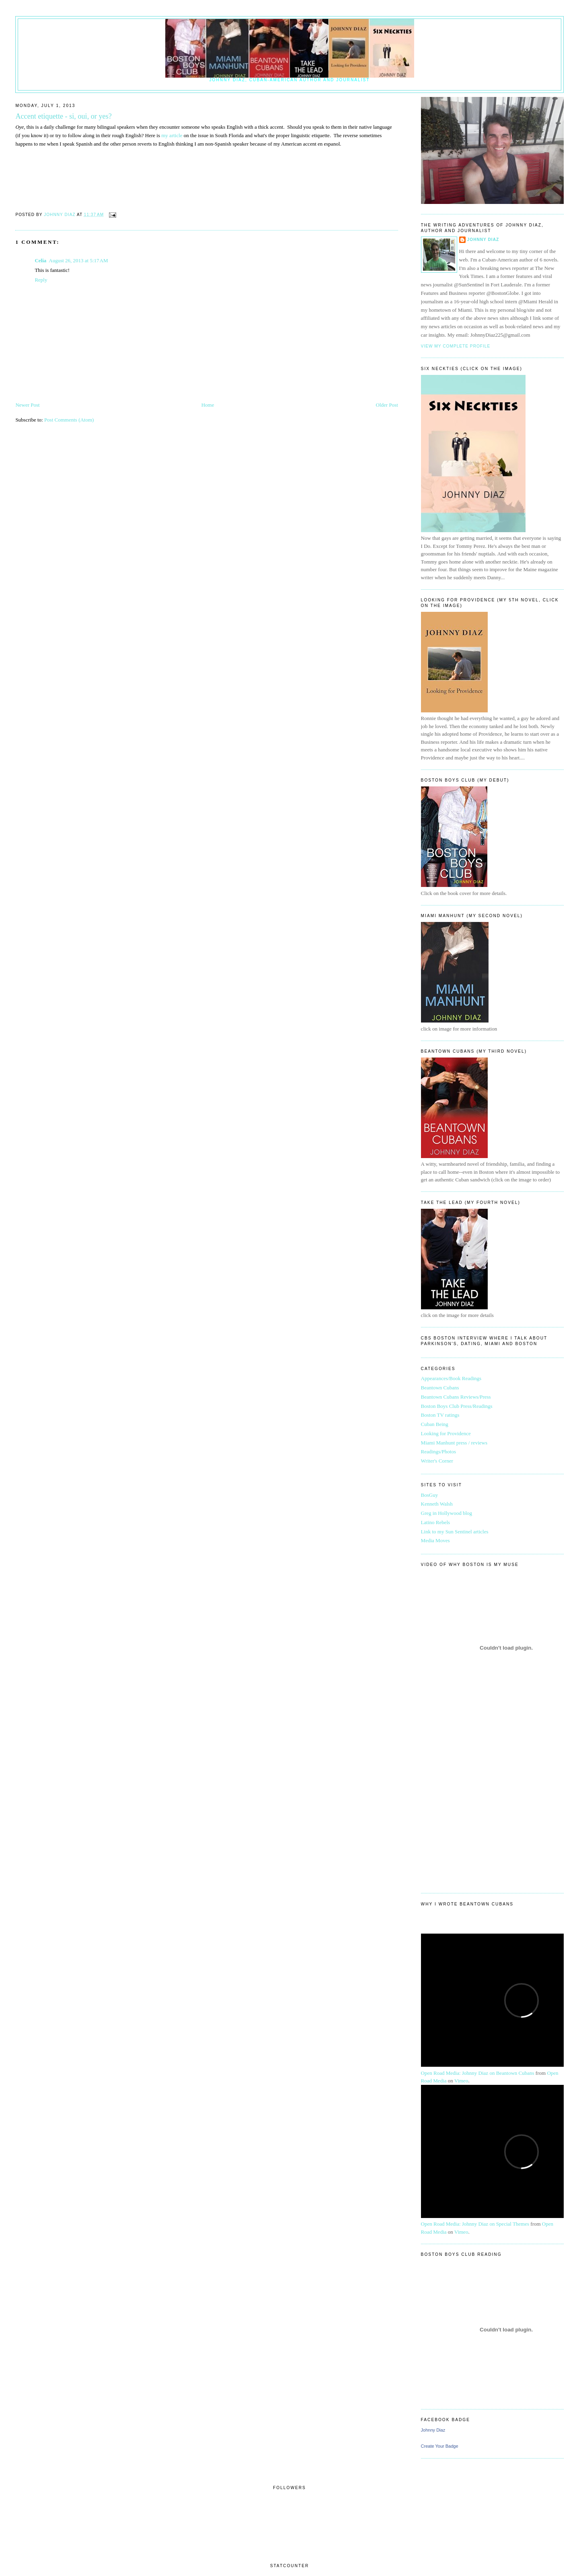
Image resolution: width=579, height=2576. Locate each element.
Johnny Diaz (483, 239)
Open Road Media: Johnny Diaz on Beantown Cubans (477, 2073)
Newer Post (27, 405)
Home (207, 405)
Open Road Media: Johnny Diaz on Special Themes (475, 2224)
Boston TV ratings (440, 1415)
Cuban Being (434, 1424)
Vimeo (461, 2081)
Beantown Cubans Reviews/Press (456, 1397)
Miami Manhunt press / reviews (454, 1443)
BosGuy (429, 1495)
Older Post (387, 405)
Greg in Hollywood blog (446, 1513)
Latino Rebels (435, 1522)
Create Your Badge (439, 2446)
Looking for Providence (446, 1433)
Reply (41, 280)
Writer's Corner (437, 1461)
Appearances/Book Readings (451, 1378)
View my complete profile (456, 346)
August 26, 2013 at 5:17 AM (78, 260)
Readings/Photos (438, 1451)
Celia (40, 260)
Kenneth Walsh (437, 1504)
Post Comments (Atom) (69, 420)
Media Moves (435, 1540)
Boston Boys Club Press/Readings (457, 1406)
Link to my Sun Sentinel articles (455, 1532)
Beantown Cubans (440, 1388)
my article (171, 135)
